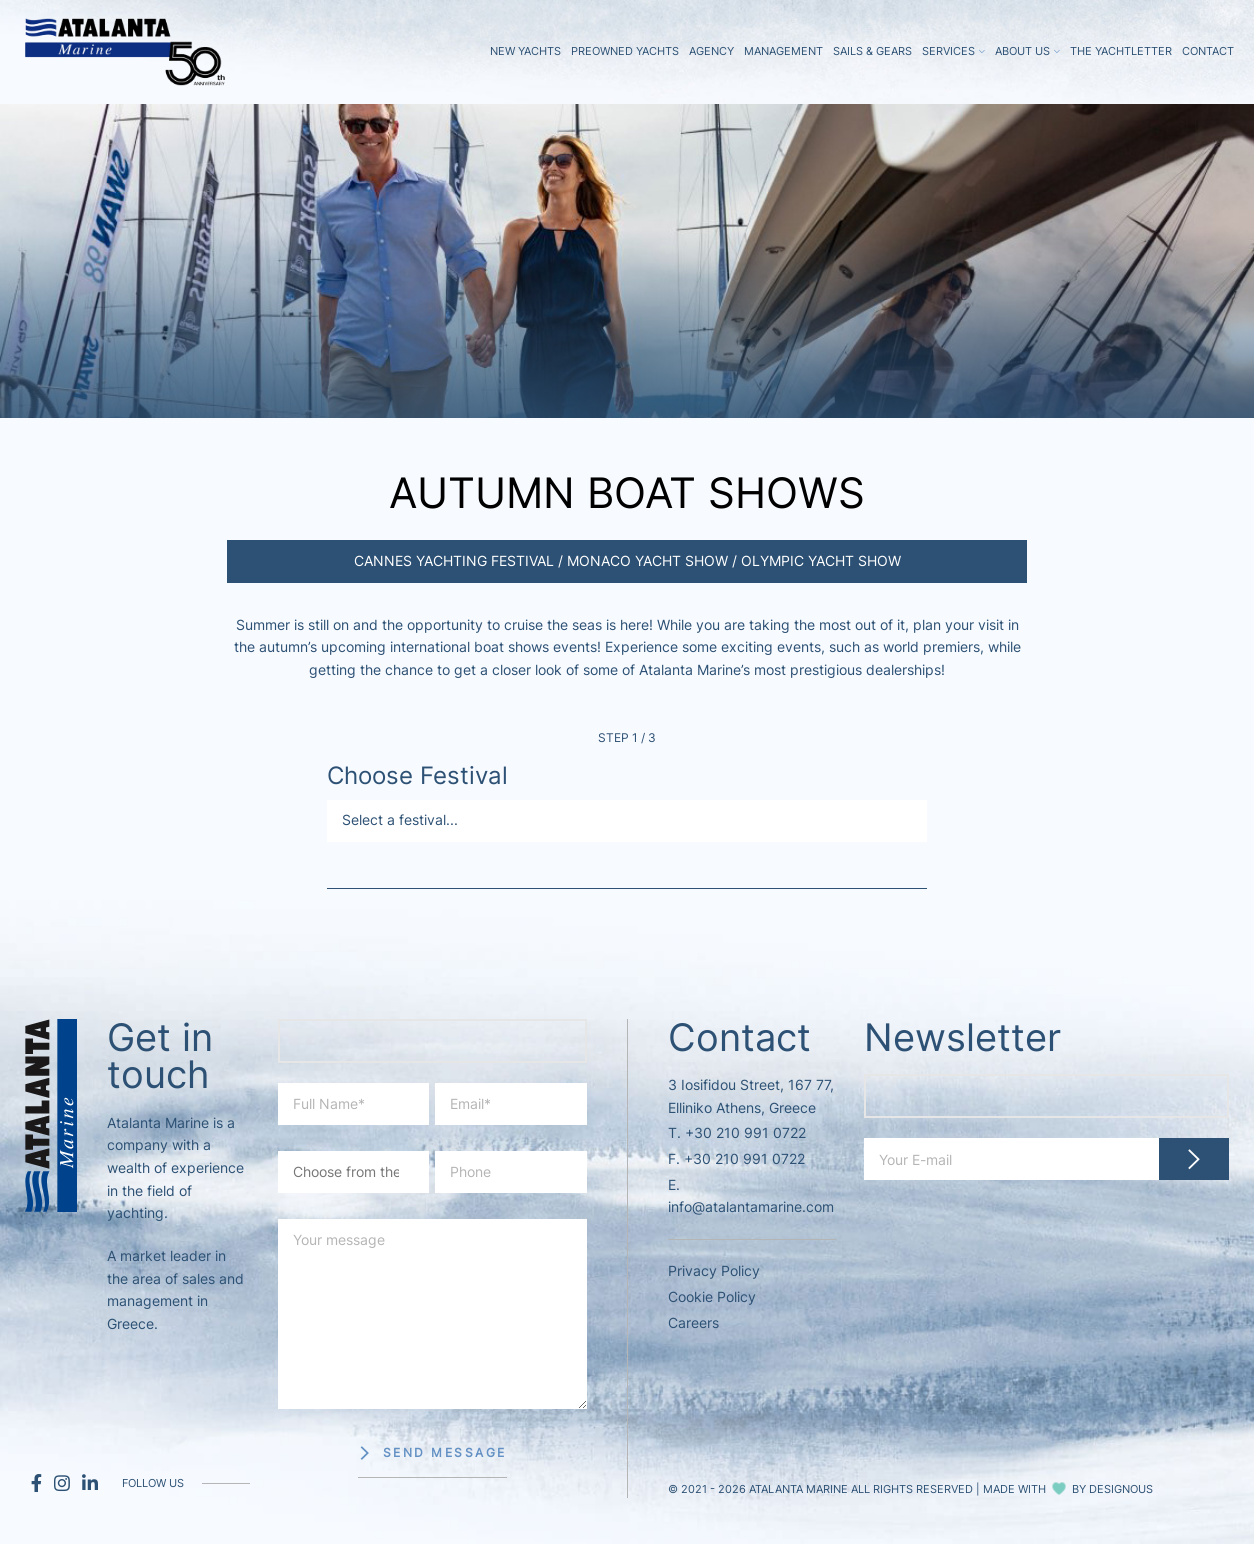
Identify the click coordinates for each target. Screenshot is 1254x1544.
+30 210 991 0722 (745, 1132)
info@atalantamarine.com (751, 1206)
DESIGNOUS (1121, 1489)
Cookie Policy (712, 1296)
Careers (693, 1322)
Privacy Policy (714, 1270)
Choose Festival (417, 775)
